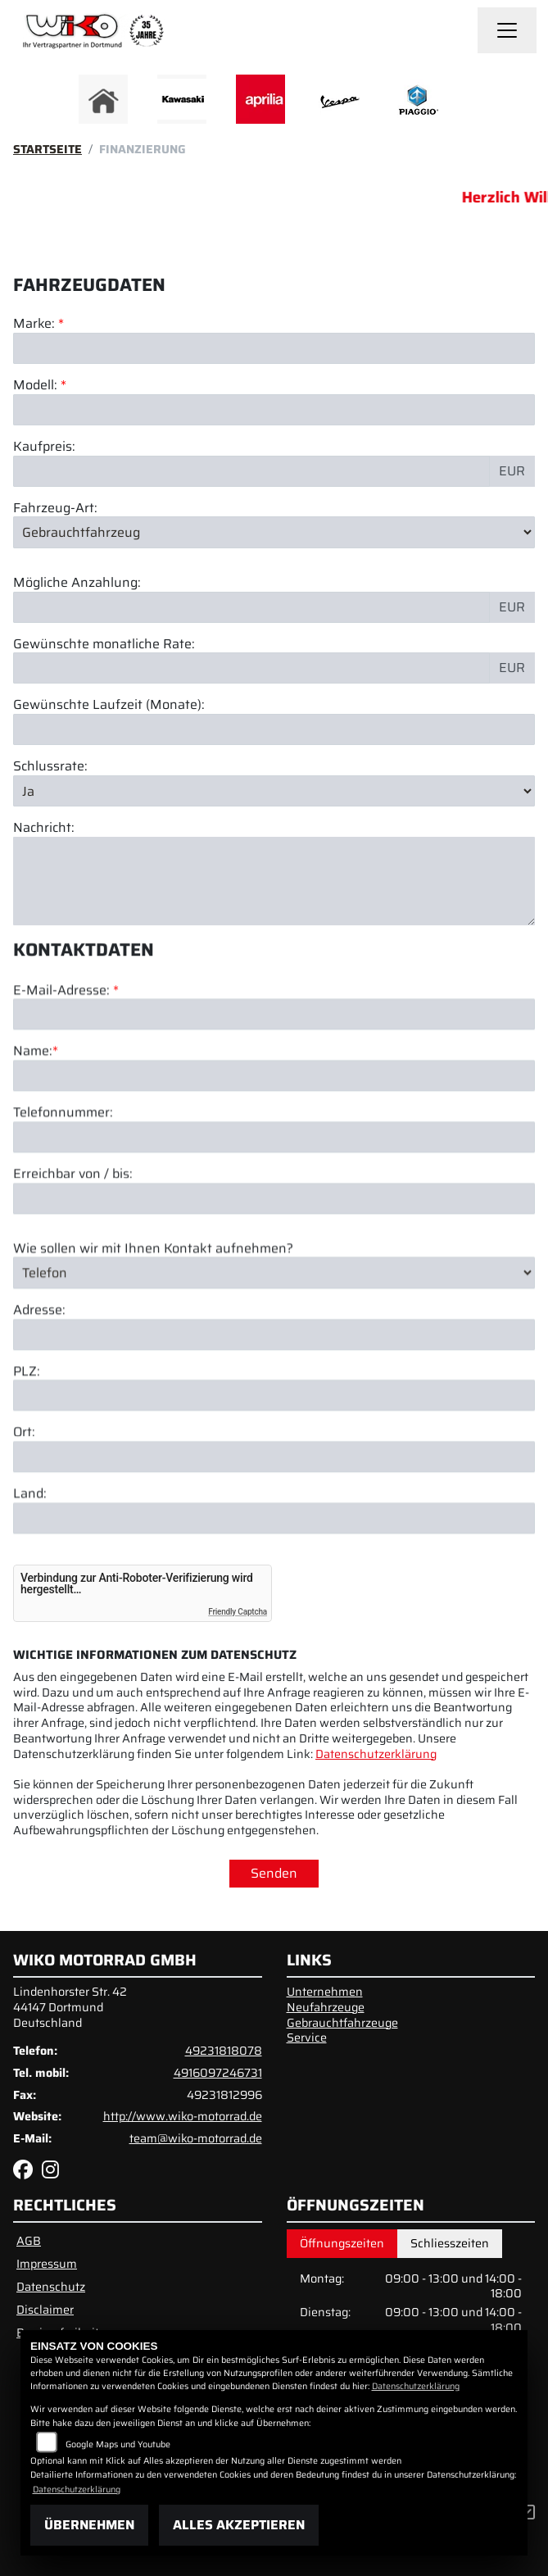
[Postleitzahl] (274, 1469)
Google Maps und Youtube (118, 2444)
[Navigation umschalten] (507, 30)
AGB (28, 2241)
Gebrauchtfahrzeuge (342, 2023)
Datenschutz (50, 2287)
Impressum (46, 2264)
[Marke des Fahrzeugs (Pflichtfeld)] (274, 348)
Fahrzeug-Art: (55, 508)
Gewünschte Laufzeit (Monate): (109, 705)
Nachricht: (44, 828)
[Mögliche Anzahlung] (251, 607)
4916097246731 (218, 2073)
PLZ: (26, 1445)
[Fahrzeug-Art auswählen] (274, 531)
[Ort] (274, 1531)
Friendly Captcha (237, 1611)
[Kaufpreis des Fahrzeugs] (251, 471)
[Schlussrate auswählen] (274, 790)
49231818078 (223, 2051)
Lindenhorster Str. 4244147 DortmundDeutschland (70, 2007)
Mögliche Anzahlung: (77, 583)
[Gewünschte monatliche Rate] (251, 668)
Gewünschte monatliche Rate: (104, 644)
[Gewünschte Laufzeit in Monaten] (274, 729)
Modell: (35, 385)
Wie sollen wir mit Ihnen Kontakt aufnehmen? (153, 1322)
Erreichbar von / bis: (73, 1247)
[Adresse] (274, 1408)
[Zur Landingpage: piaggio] (417, 99)
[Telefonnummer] (274, 1210)
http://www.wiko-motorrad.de (182, 2116)
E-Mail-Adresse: (66, 1064)
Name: (32, 1125)
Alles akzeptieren (239, 2525)
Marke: (34, 324)
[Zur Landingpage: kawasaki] (181, 99)
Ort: (24, 1506)
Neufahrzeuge (326, 2007)
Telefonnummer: (63, 1187)
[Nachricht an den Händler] (274, 881)
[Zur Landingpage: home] (103, 99)
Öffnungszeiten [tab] (342, 2243)
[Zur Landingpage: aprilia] (260, 99)
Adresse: (39, 1383)
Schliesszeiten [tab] (449, 2243)
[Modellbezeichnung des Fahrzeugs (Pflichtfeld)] (274, 409)
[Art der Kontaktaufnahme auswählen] (274, 1346)
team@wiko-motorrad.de (195, 2138)
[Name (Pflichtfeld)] (274, 1149)
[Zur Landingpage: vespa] (339, 99)
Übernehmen (89, 2525)
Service (307, 2038)
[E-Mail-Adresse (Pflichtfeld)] (274, 1088)
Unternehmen (325, 1992)
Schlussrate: (50, 766)
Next (473, 103)
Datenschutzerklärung (376, 1754)
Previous (76, 103)
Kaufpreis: (44, 447)
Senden (274, 1873)
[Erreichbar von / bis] (274, 1272)
